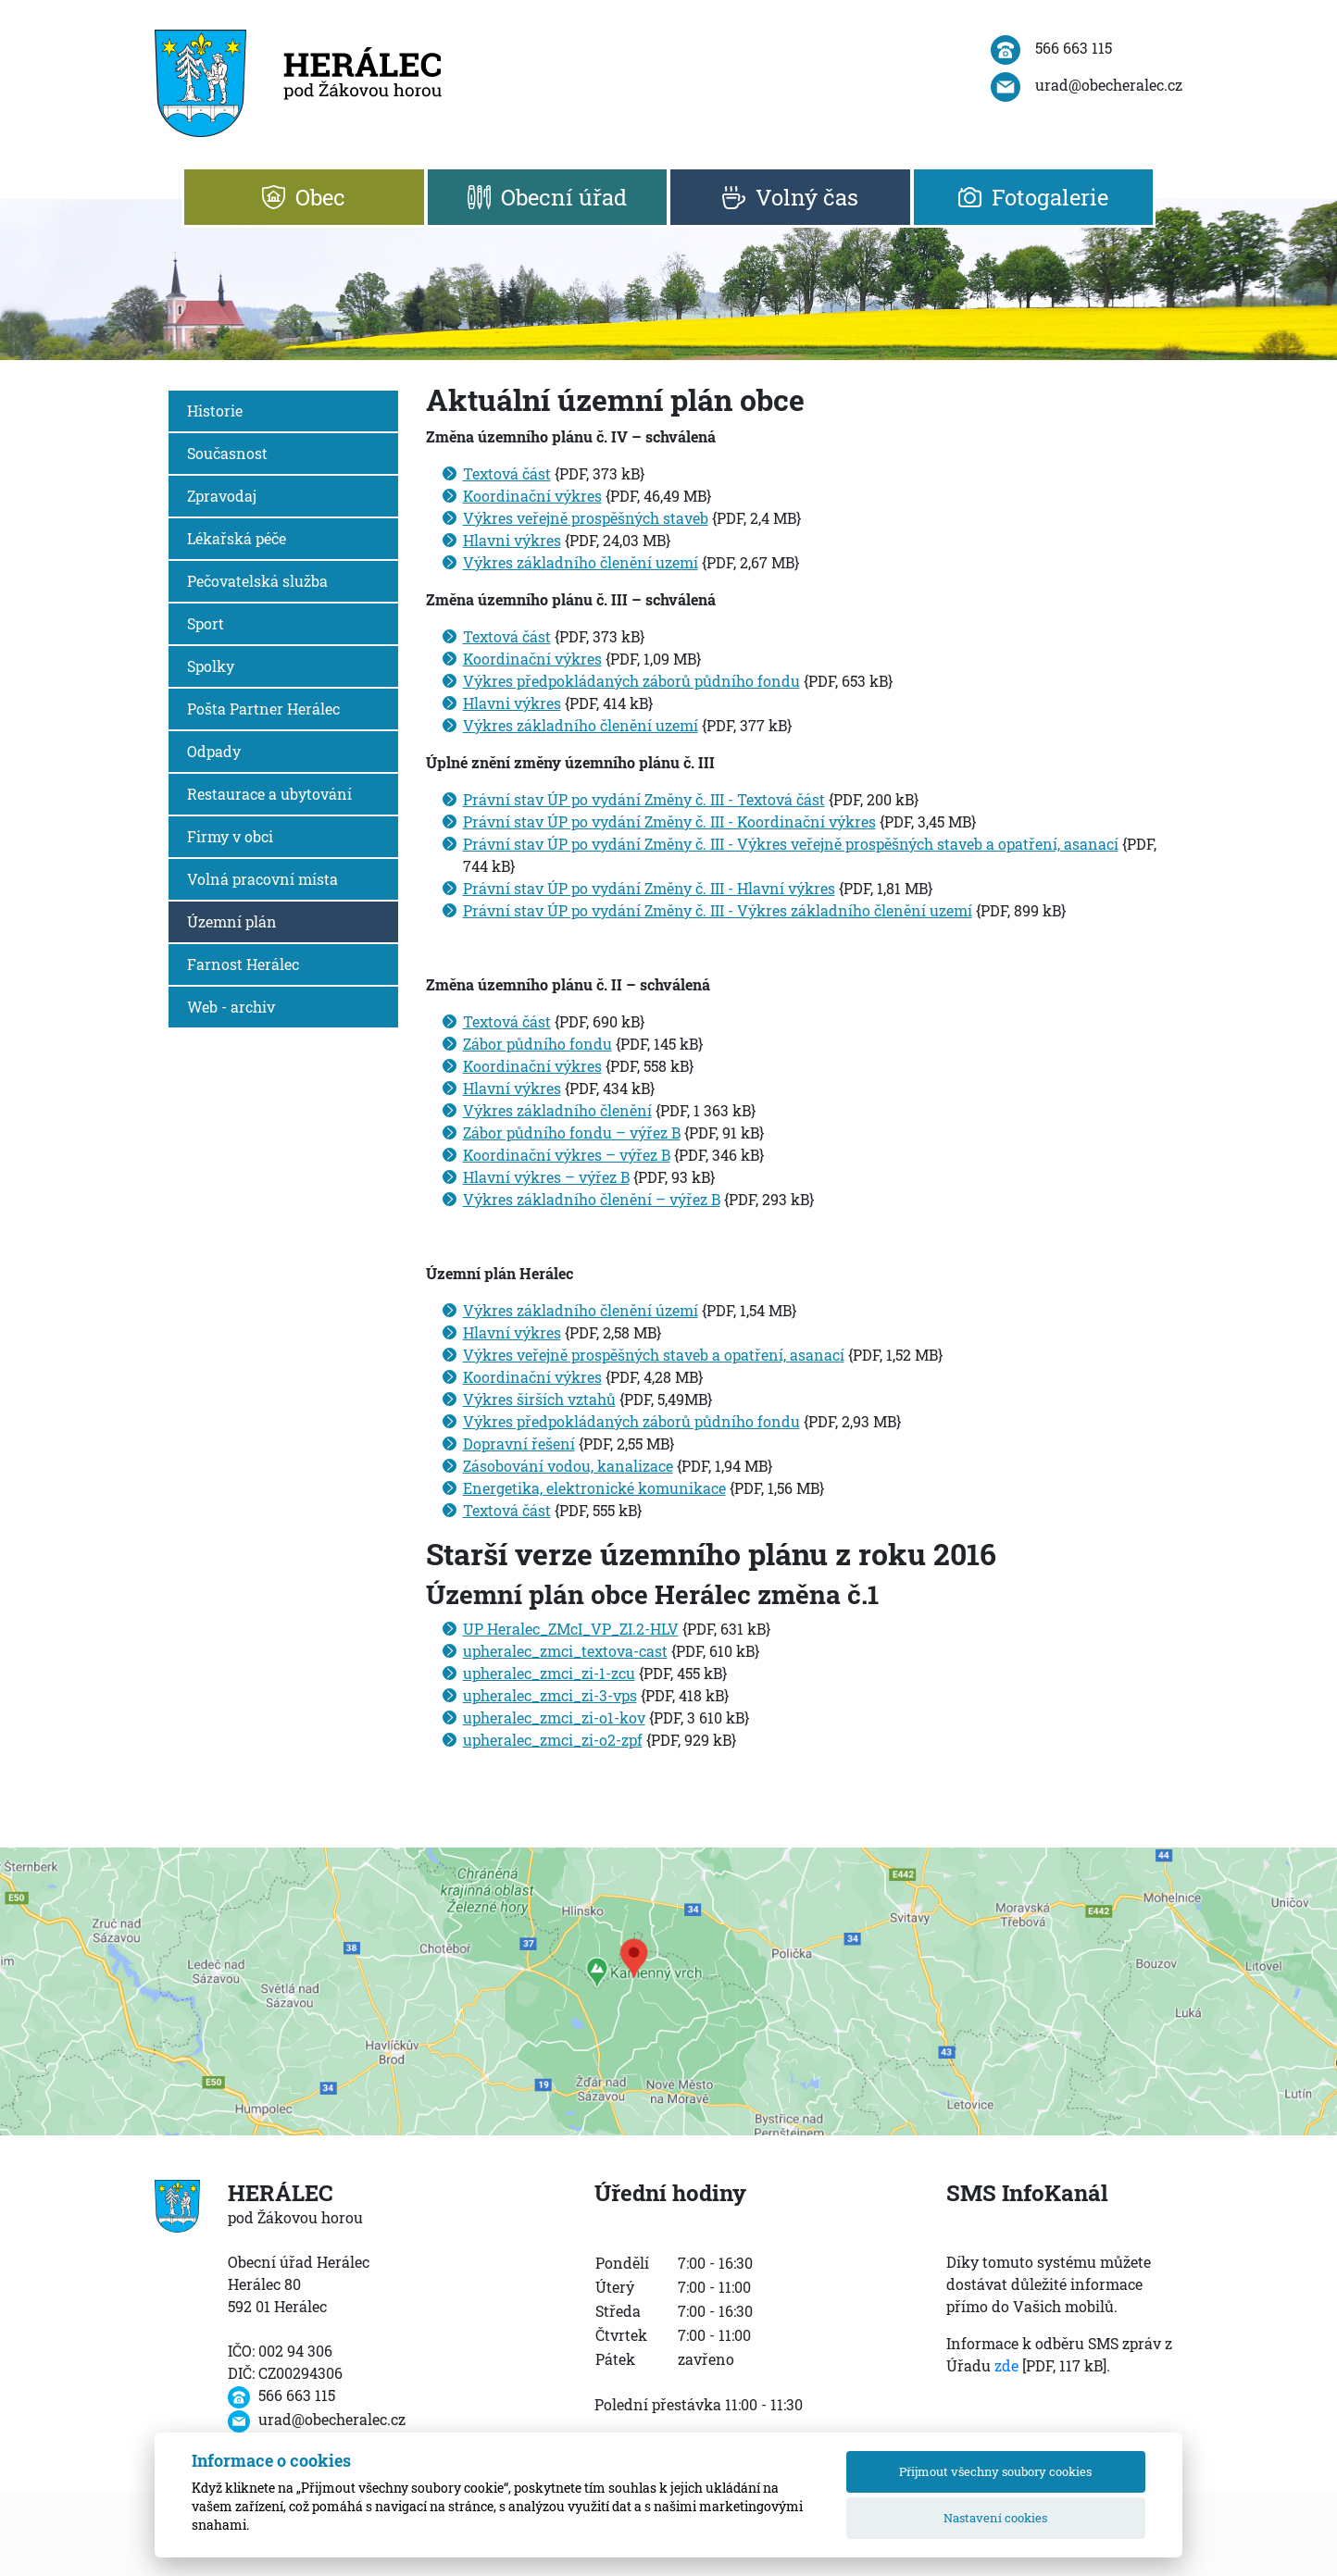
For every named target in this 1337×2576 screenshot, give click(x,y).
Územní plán (232, 921)
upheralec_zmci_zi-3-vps (550, 1695)
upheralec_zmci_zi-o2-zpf (553, 1739)
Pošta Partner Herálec (263, 708)
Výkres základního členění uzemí (580, 562)
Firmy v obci (230, 836)
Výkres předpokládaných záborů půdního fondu (631, 681)
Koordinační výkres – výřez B (566, 1154)
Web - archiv (231, 1006)
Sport (205, 623)
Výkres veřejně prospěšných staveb (585, 518)
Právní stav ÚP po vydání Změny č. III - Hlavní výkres (649, 888)
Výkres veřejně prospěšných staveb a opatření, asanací (653, 1354)
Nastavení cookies (995, 2517)
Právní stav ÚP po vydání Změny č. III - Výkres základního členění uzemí (717, 910)
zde (1006, 2365)
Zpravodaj (221, 495)
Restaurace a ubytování (269, 793)
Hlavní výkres (512, 1088)
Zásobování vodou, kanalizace (568, 1465)
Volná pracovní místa (262, 879)
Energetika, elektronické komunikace (594, 1488)
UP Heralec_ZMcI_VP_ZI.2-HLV (571, 1628)
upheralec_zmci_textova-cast (565, 1651)
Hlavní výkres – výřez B (546, 1177)
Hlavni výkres (512, 540)
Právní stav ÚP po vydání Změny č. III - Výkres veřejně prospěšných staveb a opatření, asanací (790, 843)
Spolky (210, 666)
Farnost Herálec (243, 964)
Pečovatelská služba (257, 581)
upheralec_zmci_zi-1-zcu (549, 1673)
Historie (215, 410)
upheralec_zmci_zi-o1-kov (554, 1717)
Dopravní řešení (519, 1443)
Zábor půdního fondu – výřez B (572, 1132)
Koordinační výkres (532, 495)
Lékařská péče (236, 538)
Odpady (214, 751)
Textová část (507, 473)
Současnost (227, 453)
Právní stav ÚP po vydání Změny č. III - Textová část (644, 799)
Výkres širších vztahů (539, 1399)
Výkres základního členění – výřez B (591, 1199)
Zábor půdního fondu (537, 1043)
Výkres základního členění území (580, 1310)
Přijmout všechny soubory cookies (995, 2471)
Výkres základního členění (557, 1110)
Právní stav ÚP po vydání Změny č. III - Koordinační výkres (669, 821)
